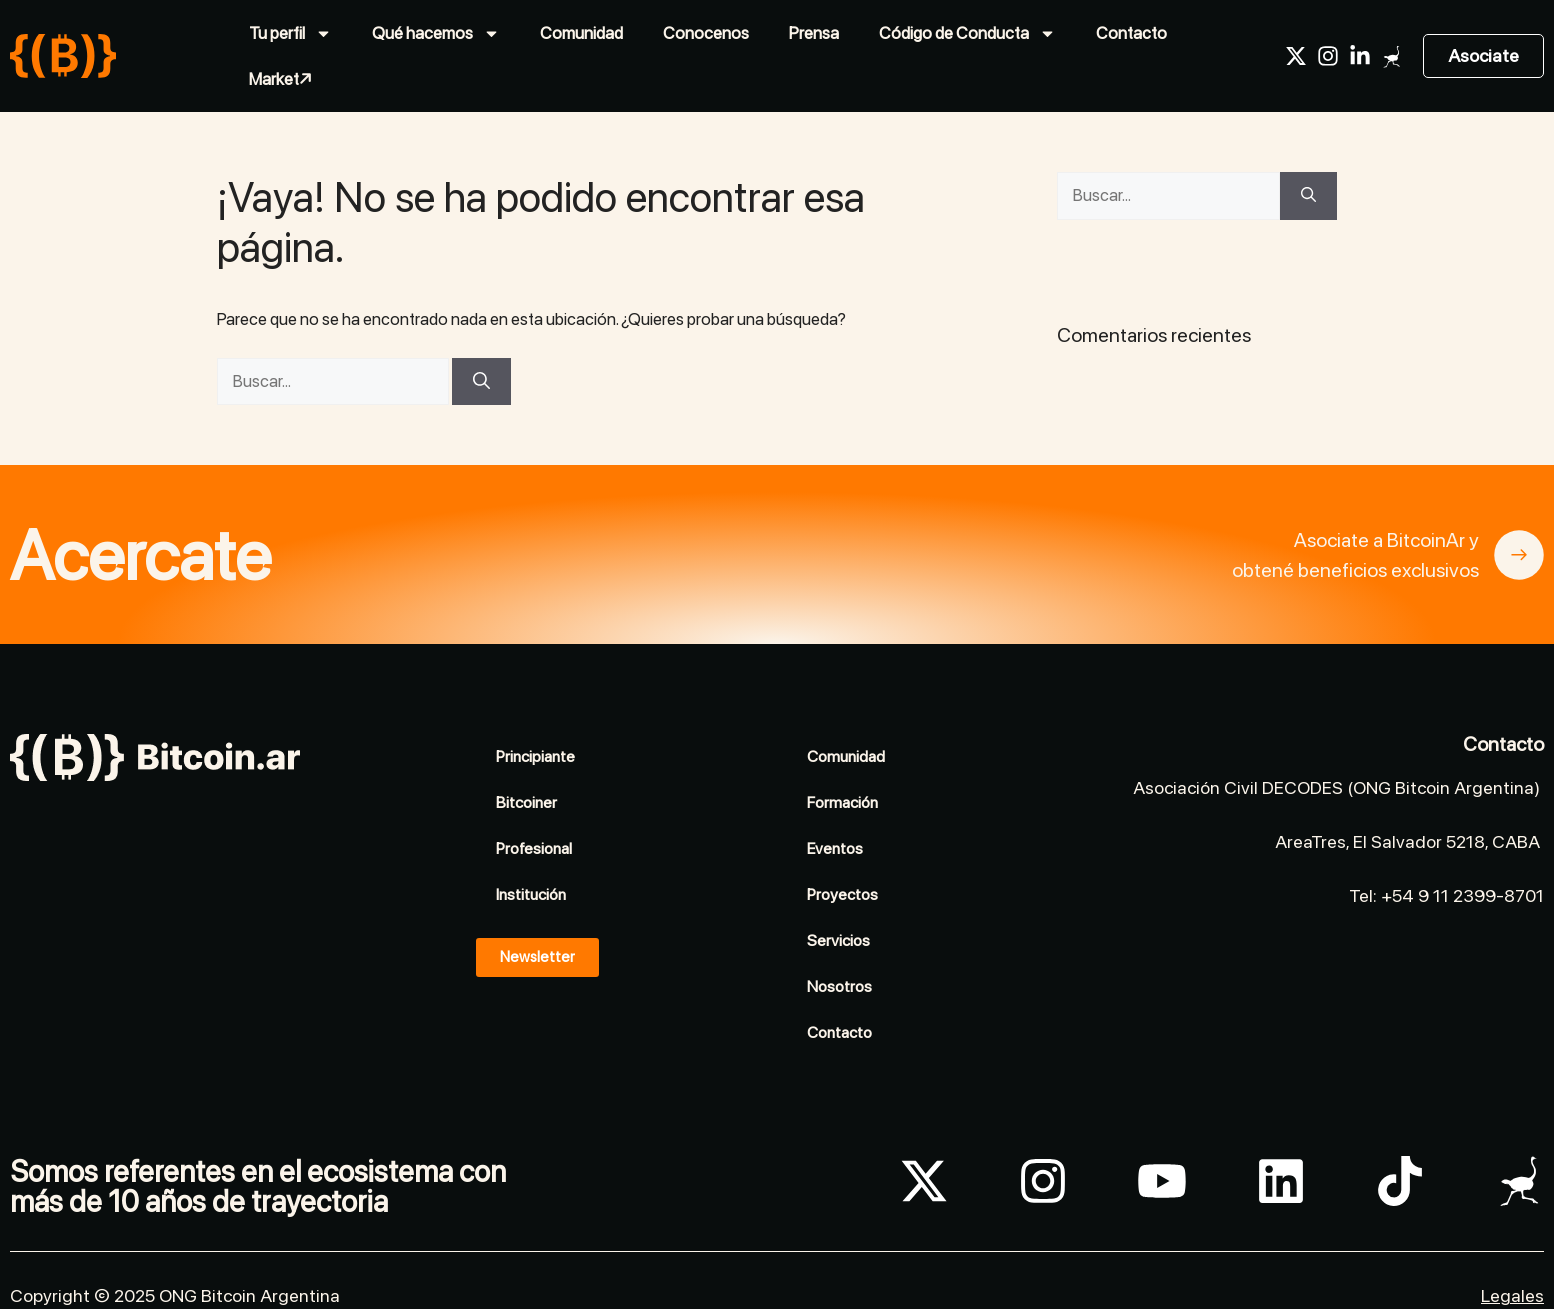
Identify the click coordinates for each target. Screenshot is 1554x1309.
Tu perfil (290, 33)
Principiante (535, 756)
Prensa (814, 33)
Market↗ (280, 79)
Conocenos (706, 33)
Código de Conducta (967, 33)
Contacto (1131, 33)
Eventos (835, 848)
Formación (842, 802)
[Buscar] (481, 382)
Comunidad (581, 33)
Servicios (838, 940)
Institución (531, 894)
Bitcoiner (526, 802)
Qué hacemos (436, 33)
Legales (1512, 1295)
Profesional (534, 848)
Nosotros (839, 986)
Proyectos (842, 894)
